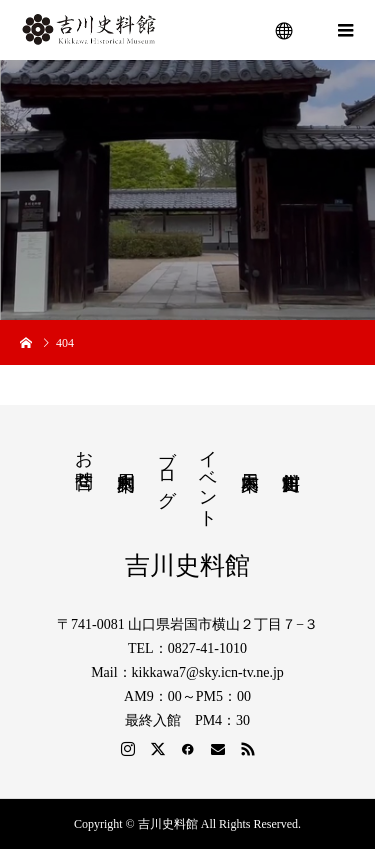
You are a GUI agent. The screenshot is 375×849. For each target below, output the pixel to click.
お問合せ (84, 459)
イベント (208, 478)
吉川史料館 (187, 565)
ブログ (167, 468)
